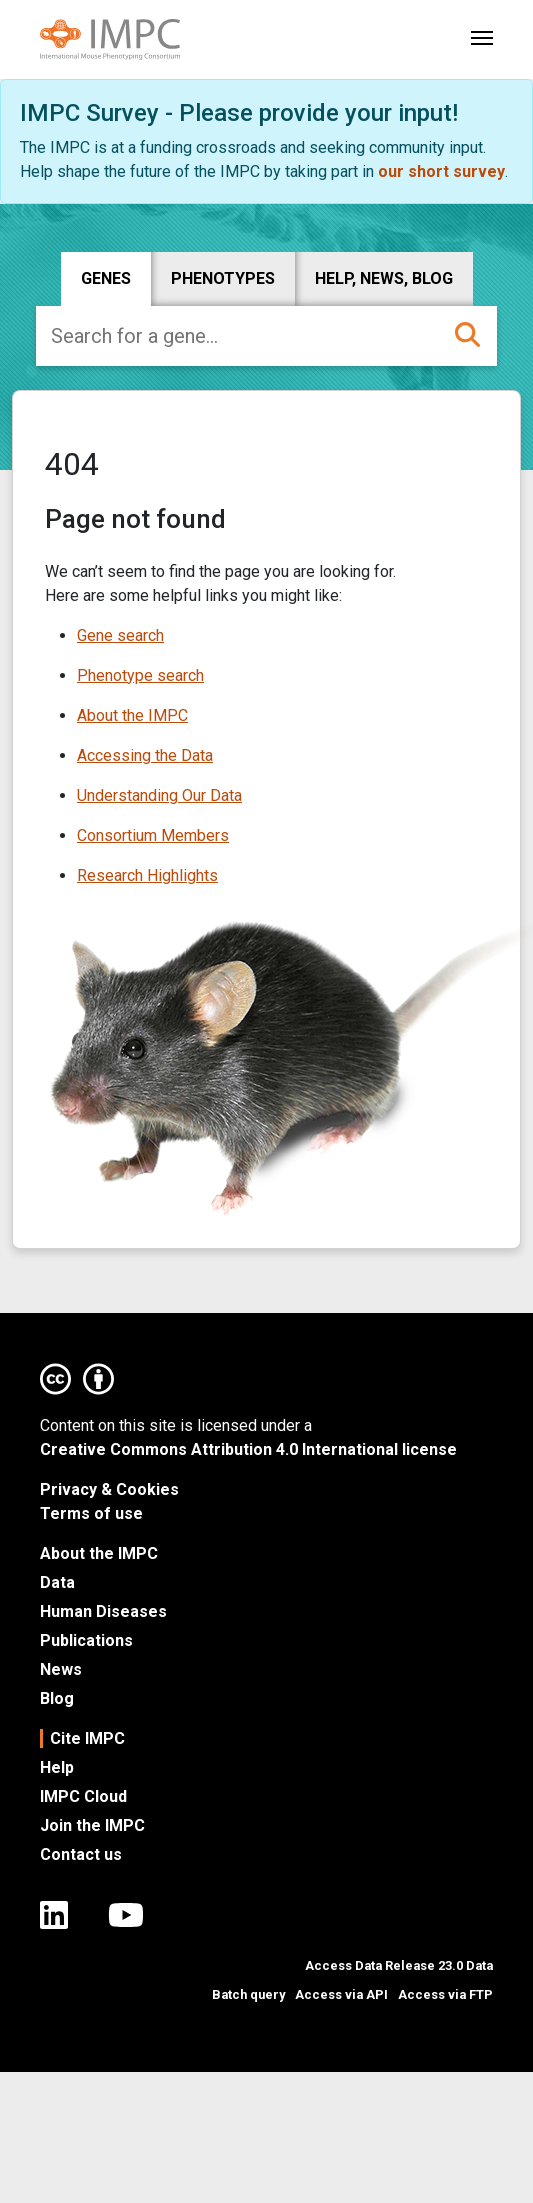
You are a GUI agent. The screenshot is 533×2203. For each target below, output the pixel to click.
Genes (106, 278)
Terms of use (91, 1513)
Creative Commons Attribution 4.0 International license (248, 1449)
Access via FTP (445, 1994)
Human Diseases (103, 1611)
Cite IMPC (87, 1738)
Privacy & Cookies (109, 1489)
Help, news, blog (384, 278)
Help (57, 1767)
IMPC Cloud (83, 1796)
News (61, 1669)
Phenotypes (223, 278)
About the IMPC (132, 715)
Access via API (341, 1994)
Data (57, 1582)
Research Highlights (147, 875)
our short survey (441, 171)
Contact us (81, 1854)
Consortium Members (153, 835)
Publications (86, 1640)
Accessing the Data (145, 755)
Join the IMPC (92, 1825)
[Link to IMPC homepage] (110, 40)
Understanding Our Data (159, 795)
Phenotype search (140, 675)
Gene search (120, 635)
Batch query (248, 1994)
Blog (57, 1698)
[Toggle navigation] (482, 36)
